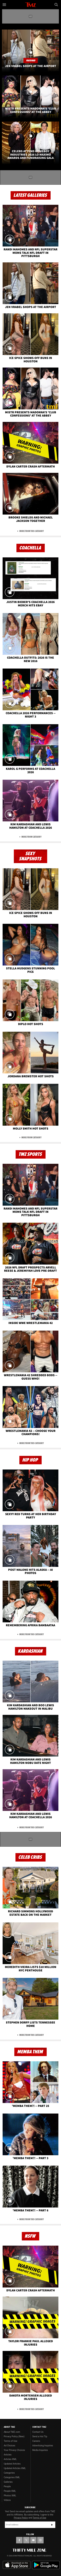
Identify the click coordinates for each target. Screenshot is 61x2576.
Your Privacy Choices (14, 2450)
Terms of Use (10, 2441)
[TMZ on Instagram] (40, 2540)
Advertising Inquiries (42, 2445)
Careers (36, 2441)
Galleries (8, 2482)
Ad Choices (9, 2445)
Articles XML (10, 2459)
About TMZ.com (12, 2432)
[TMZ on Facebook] (19, 2540)
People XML (10, 2491)
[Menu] (4, 4)
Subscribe (52, 2524)
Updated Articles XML (15, 2468)
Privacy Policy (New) (14, 2436)
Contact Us (38, 2432)
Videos (7, 2500)
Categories (9, 2472)
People (7, 2486)
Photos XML (10, 2495)
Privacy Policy (21, 2517)
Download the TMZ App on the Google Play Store (46, 2565)
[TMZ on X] (26, 2540)
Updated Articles (12, 2463)
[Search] (56, 4)
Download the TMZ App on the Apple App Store (16, 2565)
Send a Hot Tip (39, 2436)
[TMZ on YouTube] (33, 2540)
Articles (8, 2454)
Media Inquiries (40, 2450)
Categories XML (12, 2477)
